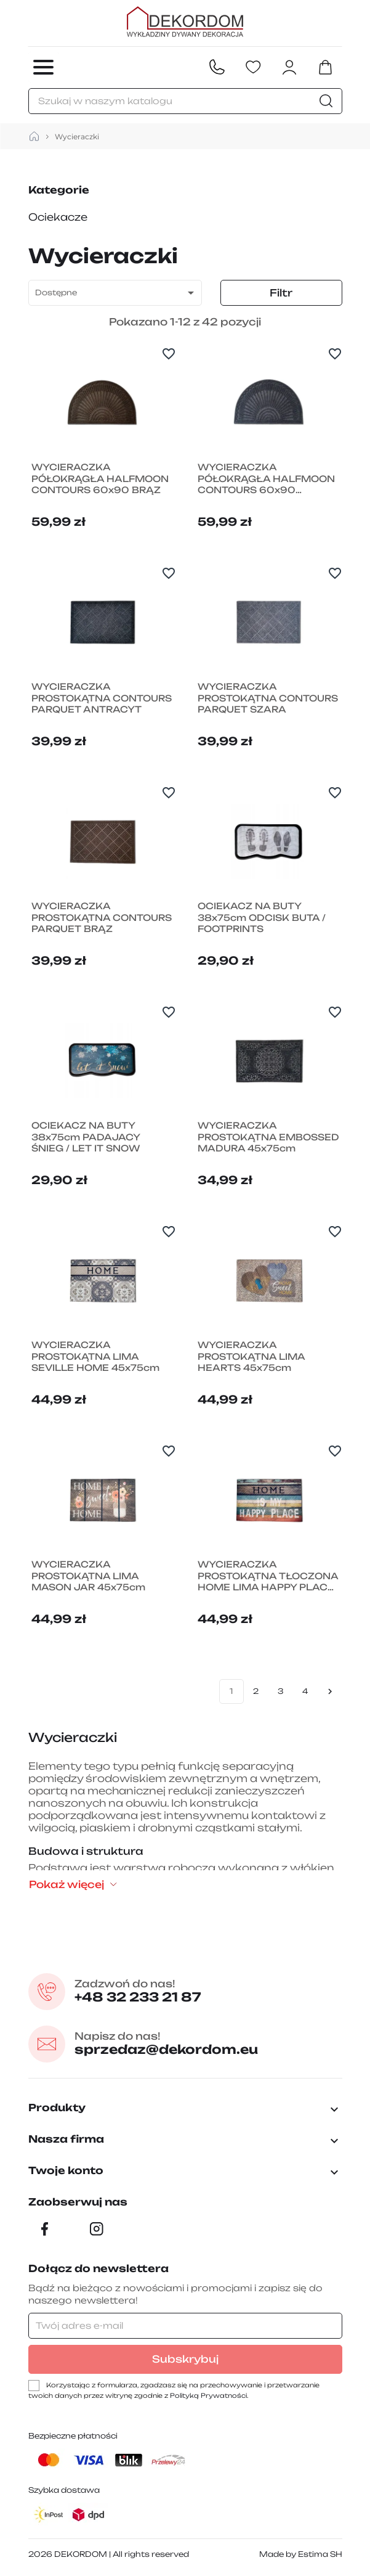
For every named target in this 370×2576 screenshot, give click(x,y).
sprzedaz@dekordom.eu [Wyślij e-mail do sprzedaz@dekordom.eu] (167, 2044)
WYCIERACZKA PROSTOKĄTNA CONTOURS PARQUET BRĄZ (101, 917)
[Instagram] (96, 2229)
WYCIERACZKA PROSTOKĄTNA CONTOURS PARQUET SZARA (268, 698)
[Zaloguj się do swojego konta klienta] (289, 67)
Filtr (281, 293)
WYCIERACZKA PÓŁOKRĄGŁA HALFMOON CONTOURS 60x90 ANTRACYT (266, 479)
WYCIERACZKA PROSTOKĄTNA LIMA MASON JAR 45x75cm (88, 1576)
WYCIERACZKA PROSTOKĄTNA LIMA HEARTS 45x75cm (251, 1356)
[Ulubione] (253, 67)
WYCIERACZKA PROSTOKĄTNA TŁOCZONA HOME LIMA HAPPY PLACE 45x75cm (268, 1576)
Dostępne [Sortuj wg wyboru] (117, 292)
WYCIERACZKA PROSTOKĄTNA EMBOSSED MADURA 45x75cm (268, 1137)
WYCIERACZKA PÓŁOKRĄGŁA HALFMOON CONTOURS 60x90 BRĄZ (100, 479)
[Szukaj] (185, 101)
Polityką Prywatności (208, 2395)
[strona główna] (34, 136)
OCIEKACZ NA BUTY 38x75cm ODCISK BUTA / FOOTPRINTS (262, 917)
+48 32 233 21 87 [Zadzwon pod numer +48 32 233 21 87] (138, 1991)
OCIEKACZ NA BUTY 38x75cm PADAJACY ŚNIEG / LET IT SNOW (85, 1137)
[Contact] (216, 67)
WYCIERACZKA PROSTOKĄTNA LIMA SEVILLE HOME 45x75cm (95, 1356)
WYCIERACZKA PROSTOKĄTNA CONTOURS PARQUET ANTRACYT (101, 698)
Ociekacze (57, 217)
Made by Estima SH (300, 2554)
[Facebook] (44, 2229)
